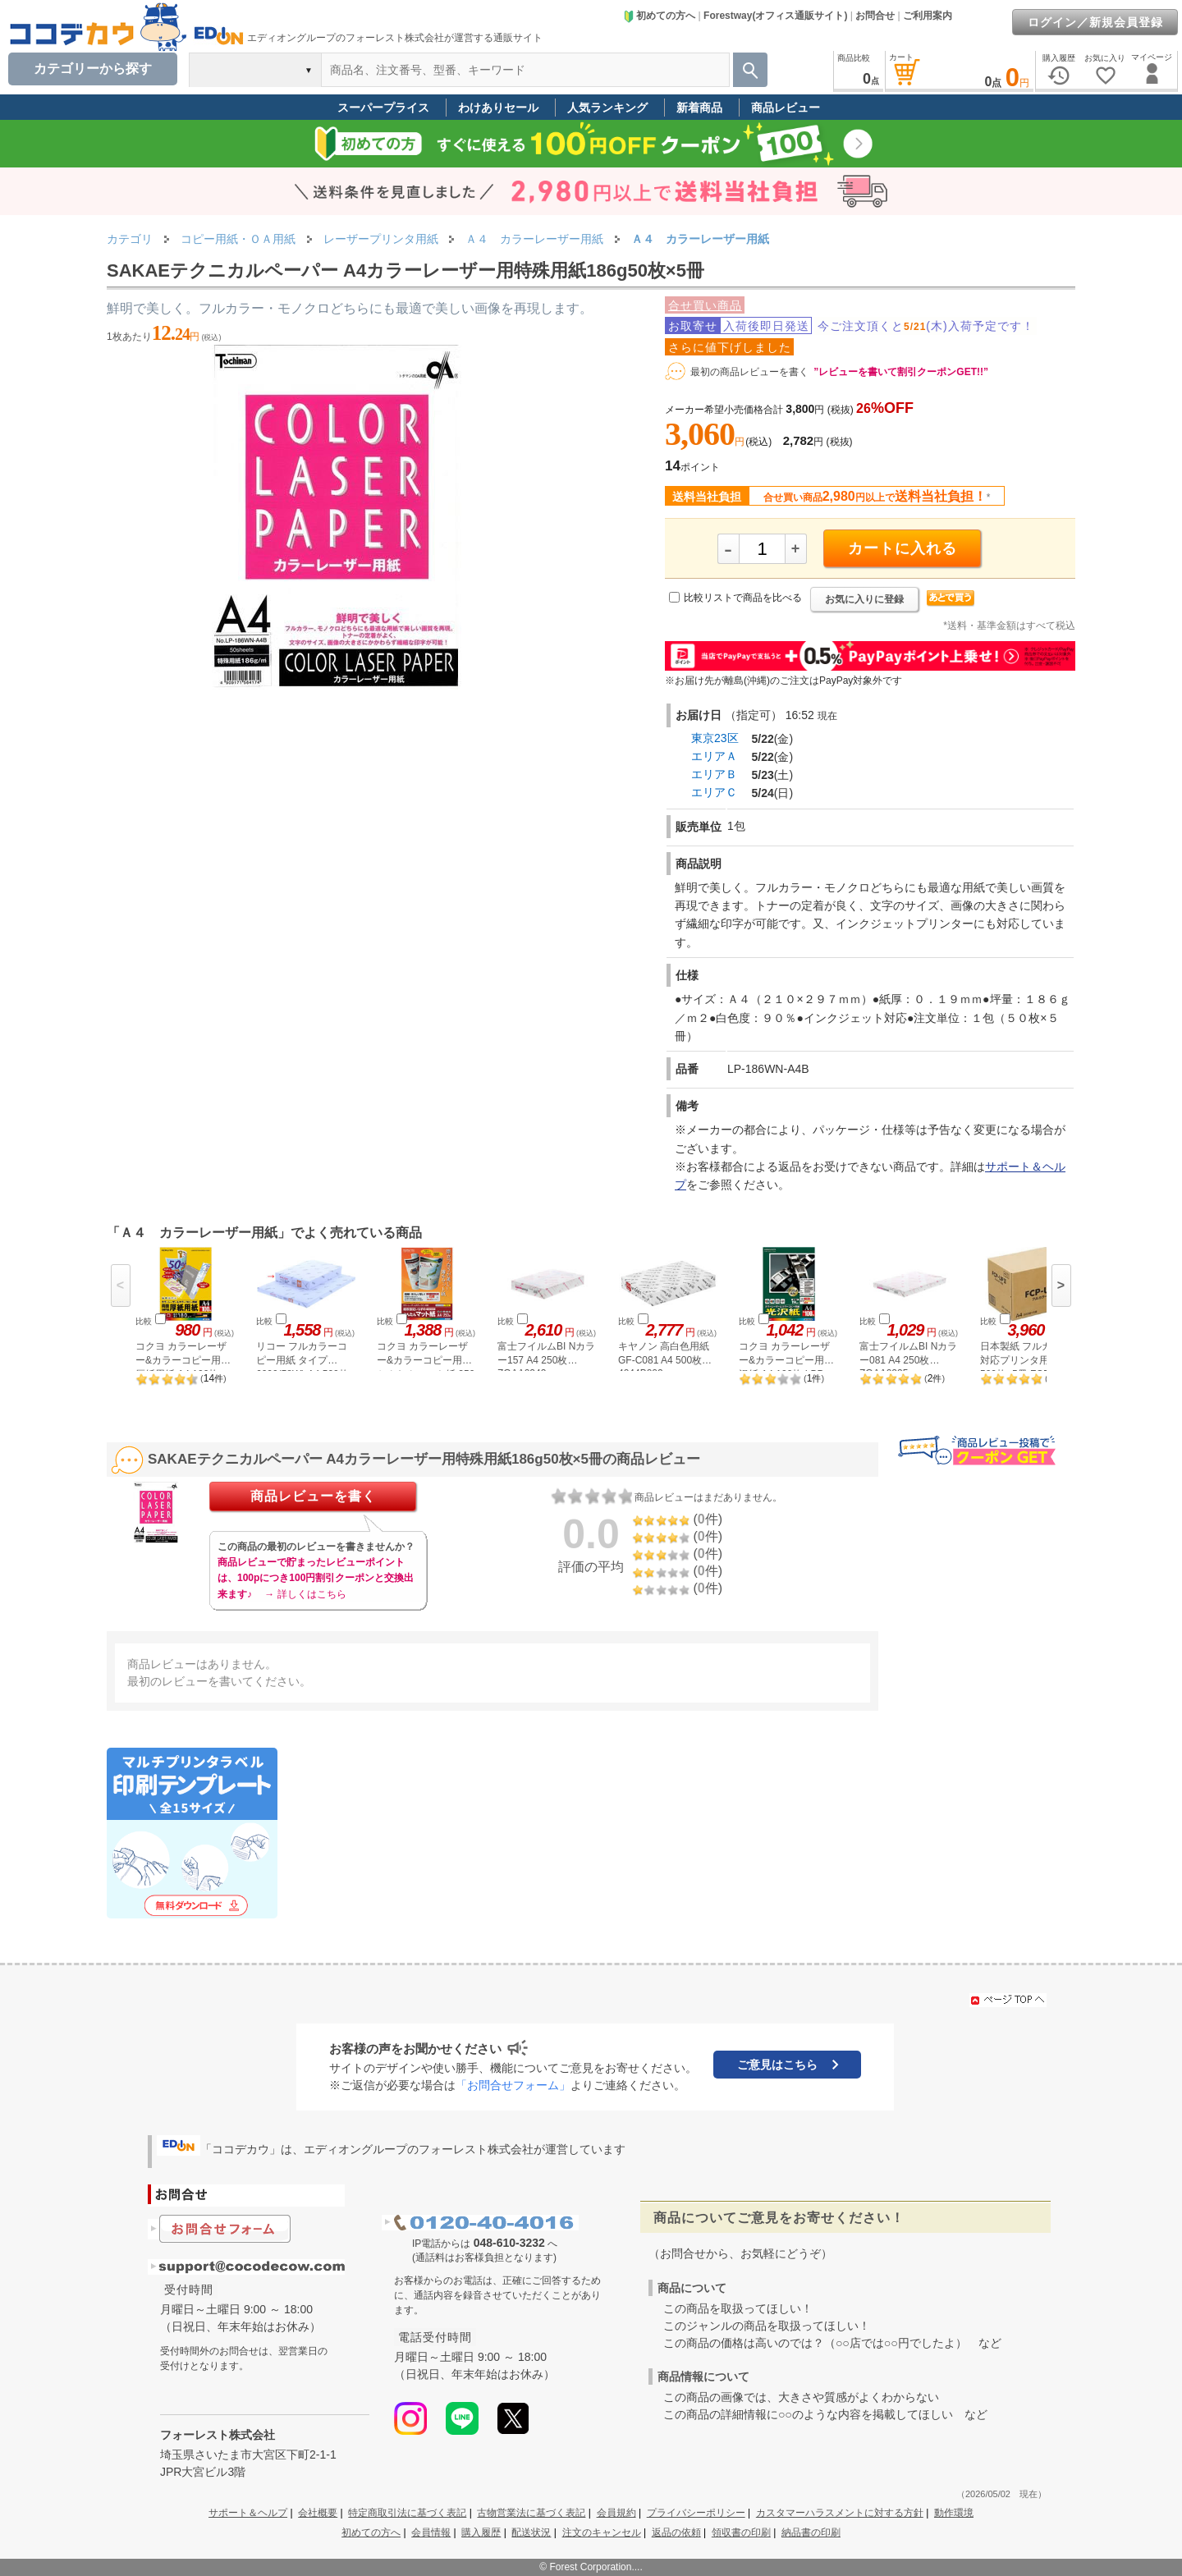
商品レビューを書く (313, 1496)
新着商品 (699, 107)
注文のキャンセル (601, 2532)
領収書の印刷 (741, 2532)
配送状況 (531, 2532)
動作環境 (954, 2513)
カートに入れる (902, 548)
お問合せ (875, 15)
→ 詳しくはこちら (305, 1594)
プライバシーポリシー (696, 2513)
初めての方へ (659, 15)
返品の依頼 (676, 2532)
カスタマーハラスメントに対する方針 (839, 2513)
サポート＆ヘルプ (247, 2513)
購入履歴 (481, 2532)
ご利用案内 (927, 15)
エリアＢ (714, 774)
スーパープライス (383, 107)
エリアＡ (714, 756)
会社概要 (317, 2513)
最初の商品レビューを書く (749, 372)
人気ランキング (607, 107)
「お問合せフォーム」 (513, 2085)
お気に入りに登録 (864, 599)
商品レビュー (785, 107)
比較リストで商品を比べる (743, 597)
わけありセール (498, 107)
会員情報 (431, 2532)
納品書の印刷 (811, 2532)
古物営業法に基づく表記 (531, 2513)
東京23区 (715, 738)
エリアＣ (714, 792)
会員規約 (616, 2513)
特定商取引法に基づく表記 (407, 2513)
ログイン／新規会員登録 (1095, 22)
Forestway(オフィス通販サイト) (775, 15)
